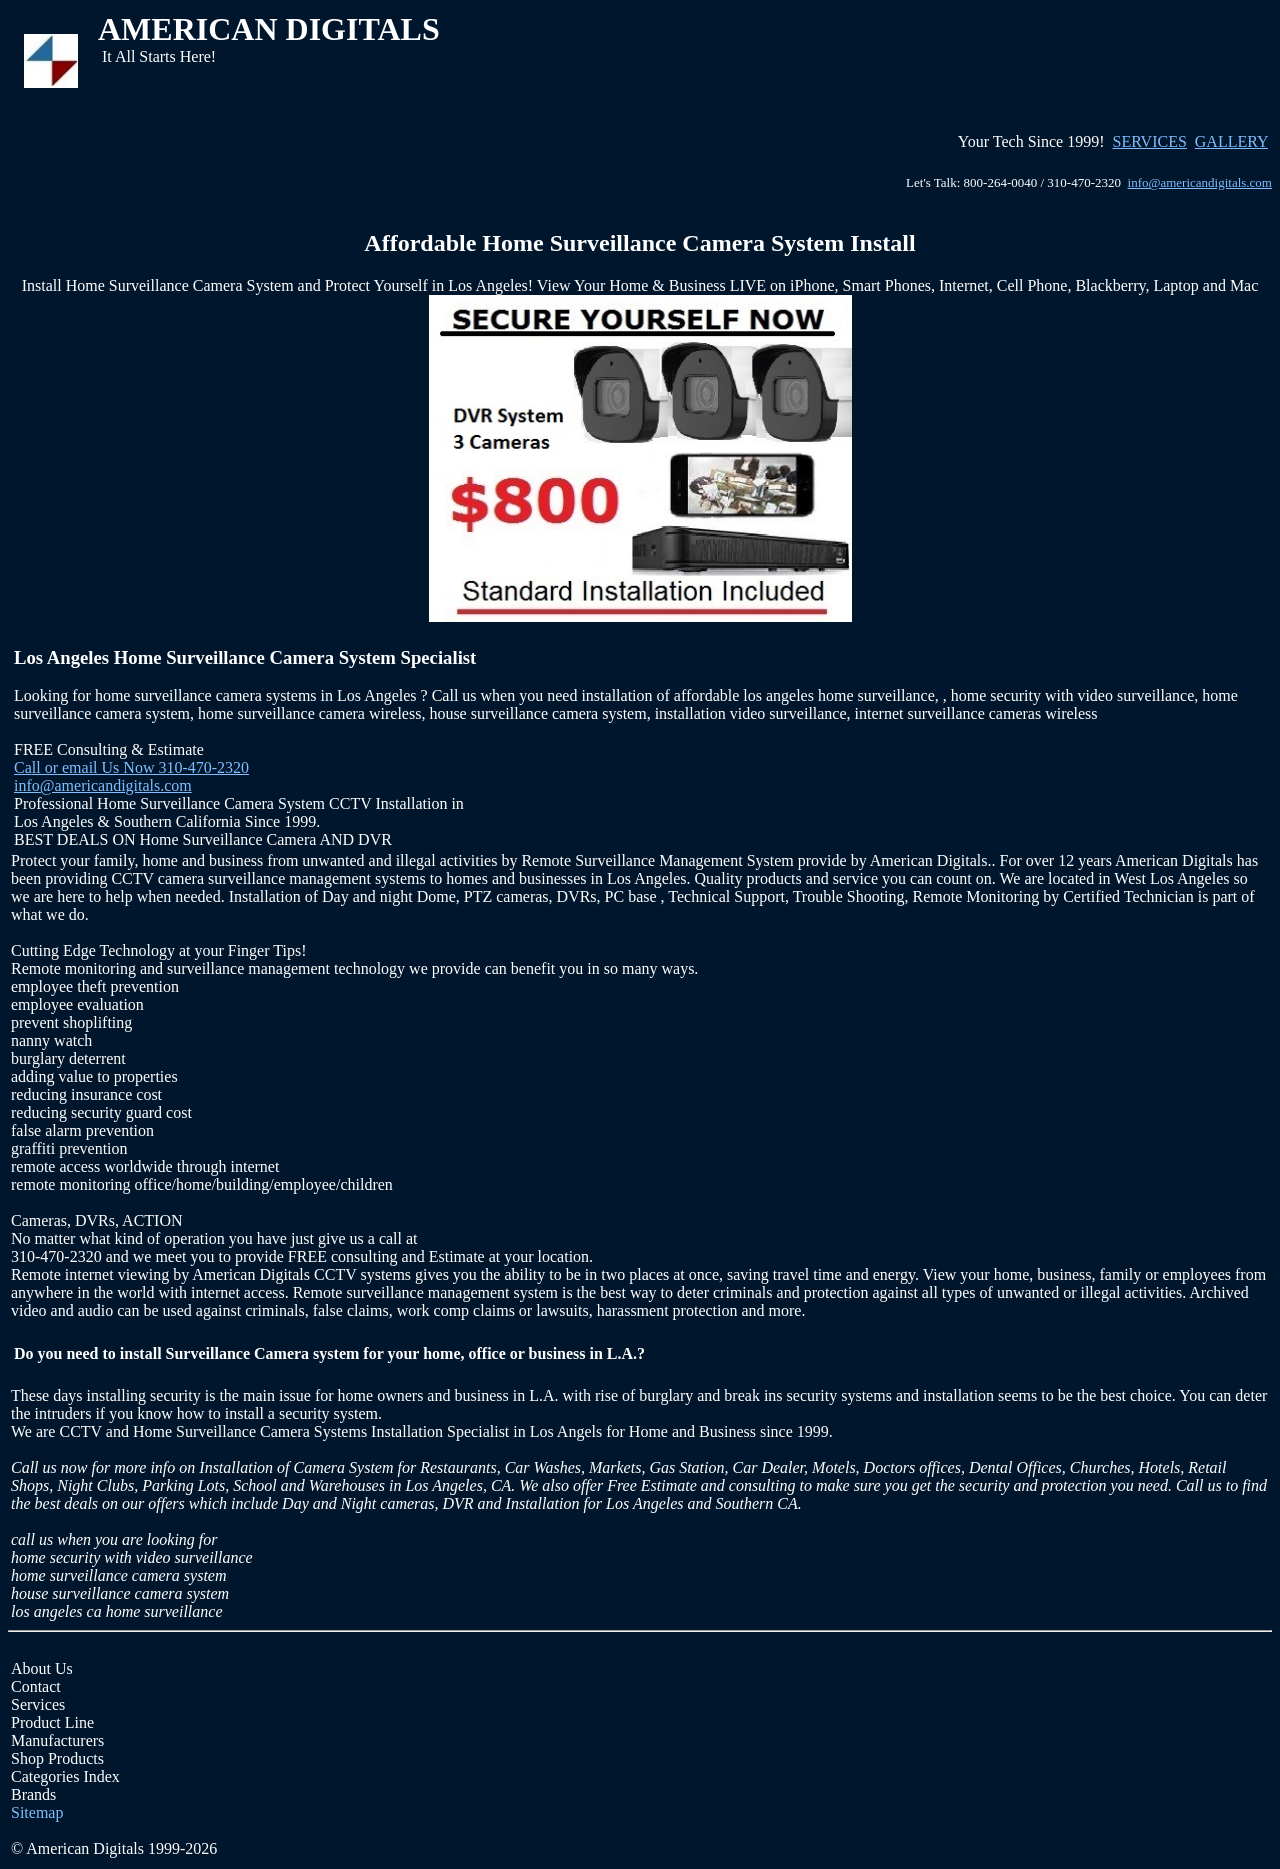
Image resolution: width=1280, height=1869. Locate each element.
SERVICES (1150, 141)
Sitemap (37, 1812)
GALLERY (1231, 141)
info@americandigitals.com (1200, 182)
